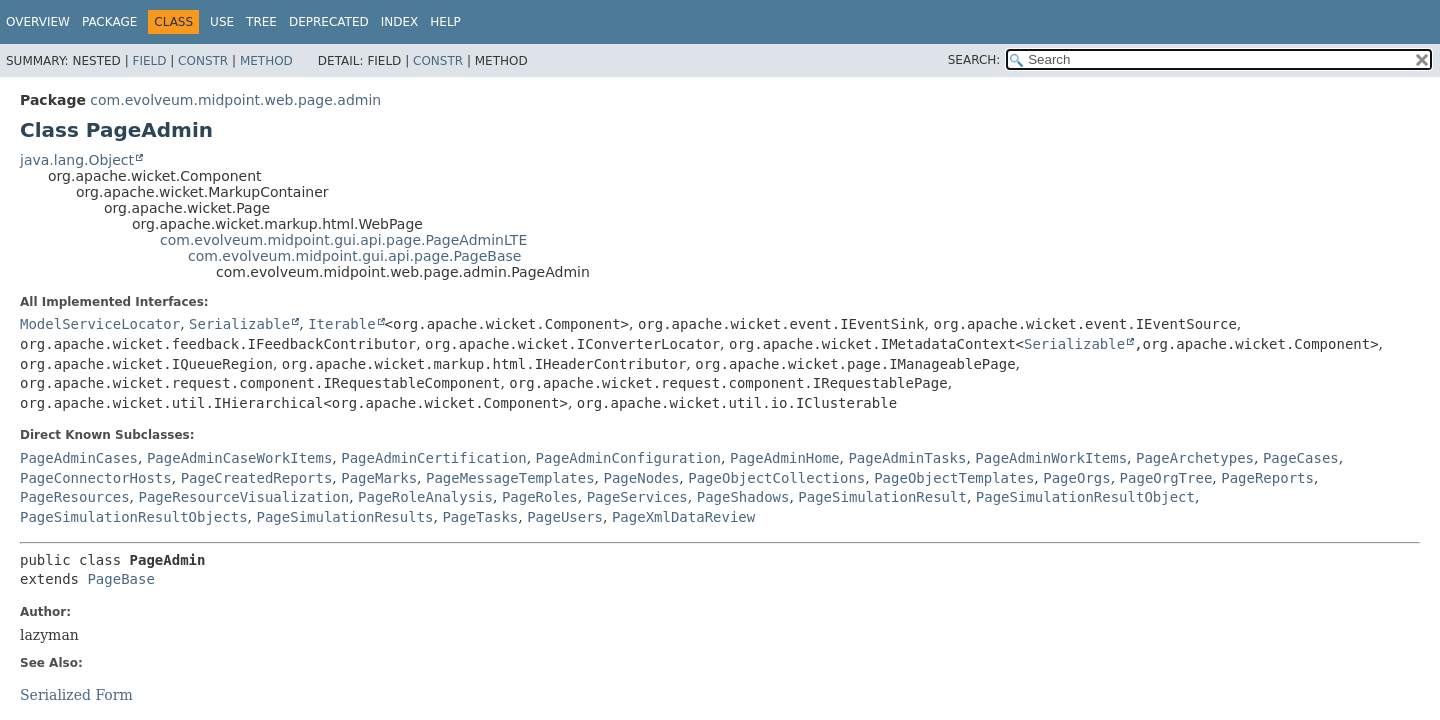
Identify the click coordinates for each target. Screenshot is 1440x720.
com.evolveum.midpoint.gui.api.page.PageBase (354, 256)
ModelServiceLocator (100, 324)
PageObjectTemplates (954, 478)
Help (445, 22)
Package (109, 22)
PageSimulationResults (344, 517)
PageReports (1267, 478)
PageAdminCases (79, 458)
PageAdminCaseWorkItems (239, 458)
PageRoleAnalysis (425, 497)
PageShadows (743, 497)
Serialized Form (76, 695)
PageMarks (379, 478)
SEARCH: (974, 60)
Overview (38, 22)
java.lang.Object (77, 160)
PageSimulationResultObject (1085, 497)
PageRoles (540, 497)
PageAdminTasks (907, 458)
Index (400, 22)
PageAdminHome (785, 458)
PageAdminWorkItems (1051, 458)
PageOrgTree (1166, 478)
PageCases (1301, 458)
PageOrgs (1076, 478)
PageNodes (642, 478)
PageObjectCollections (776, 478)
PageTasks (480, 517)
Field (149, 61)
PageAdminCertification (433, 458)
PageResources (75, 497)
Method (266, 61)
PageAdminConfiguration (628, 458)
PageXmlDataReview (683, 517)
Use (222, 22)
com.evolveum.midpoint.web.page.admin (235, 100)
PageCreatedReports (257, 478)
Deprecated (329, 22)
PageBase (120, 579)
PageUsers (565, 517)
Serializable (239, 324)
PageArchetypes (1195, 458)
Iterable (341, 324)
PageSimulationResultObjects (134, 517)
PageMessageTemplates (510, 478)
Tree (261, 22)
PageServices (637, 497)
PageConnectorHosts (96, 478)
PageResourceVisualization (243, 497)
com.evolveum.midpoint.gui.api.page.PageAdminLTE (343, 240)
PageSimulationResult (882, 497)
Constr (203, 61)
